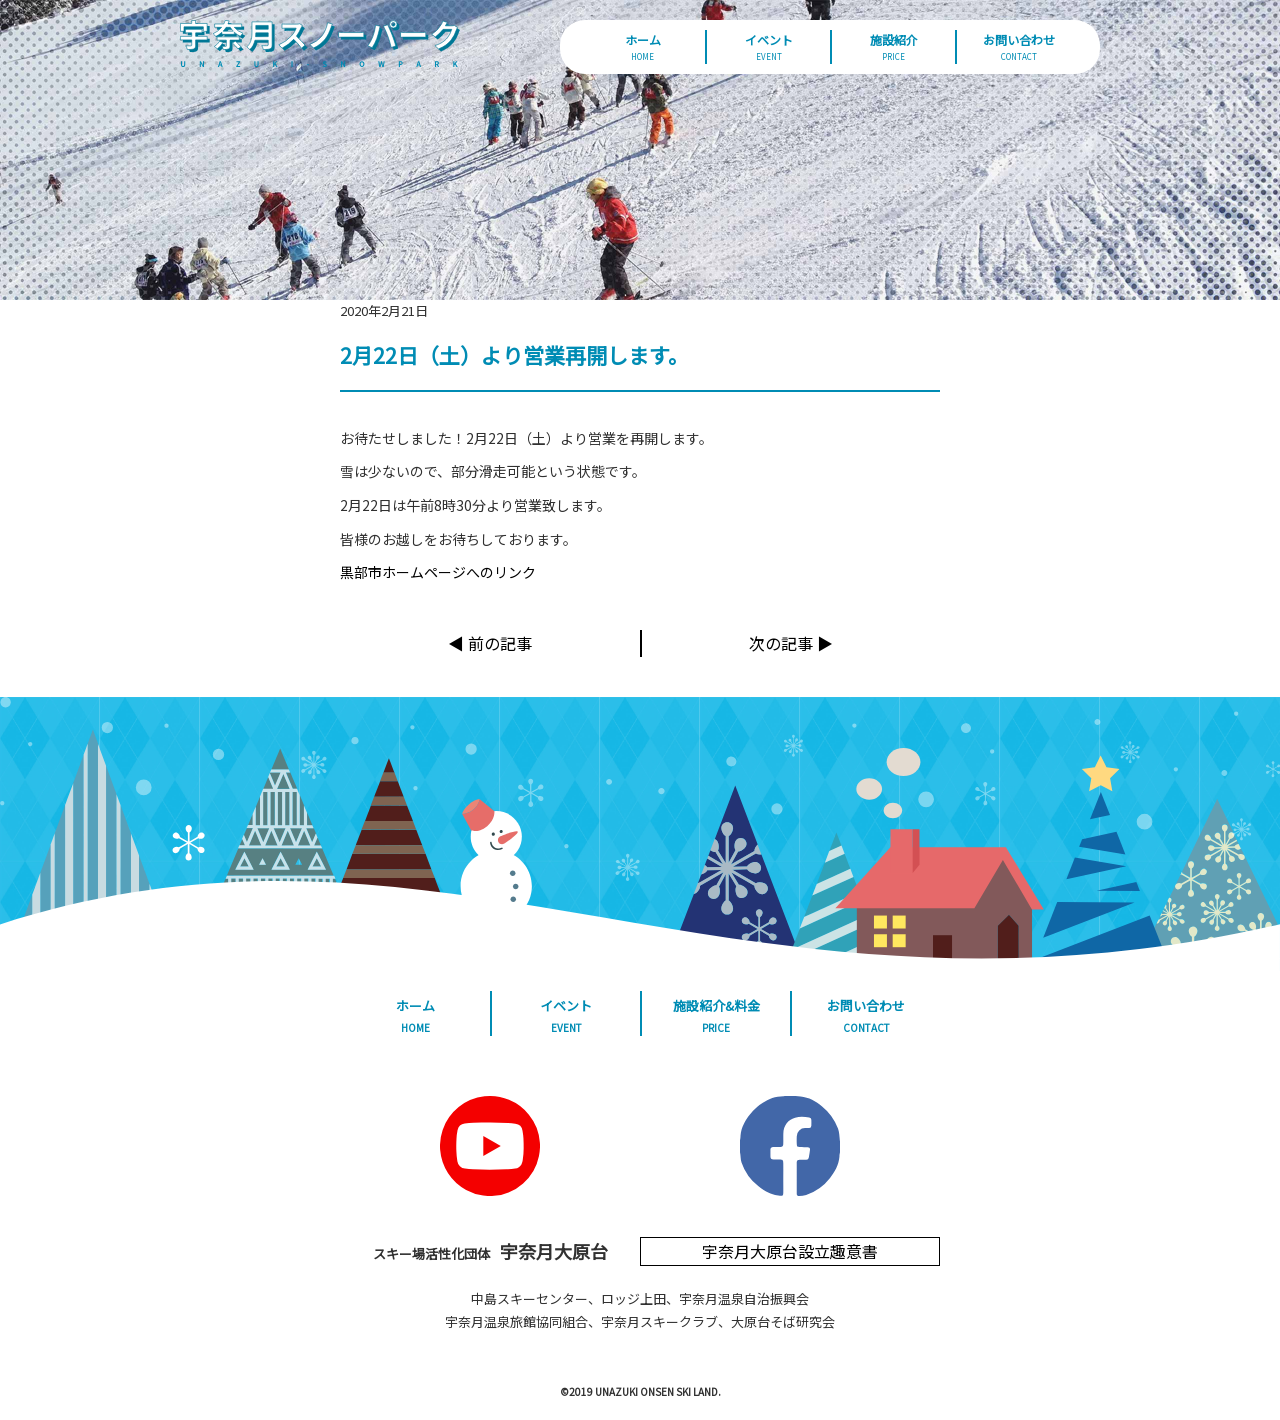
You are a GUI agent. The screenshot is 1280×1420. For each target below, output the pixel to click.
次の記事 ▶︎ (791, 643)
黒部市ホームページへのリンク (438, 572)
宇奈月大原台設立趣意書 (790, 1251)
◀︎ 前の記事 (490, 643)
